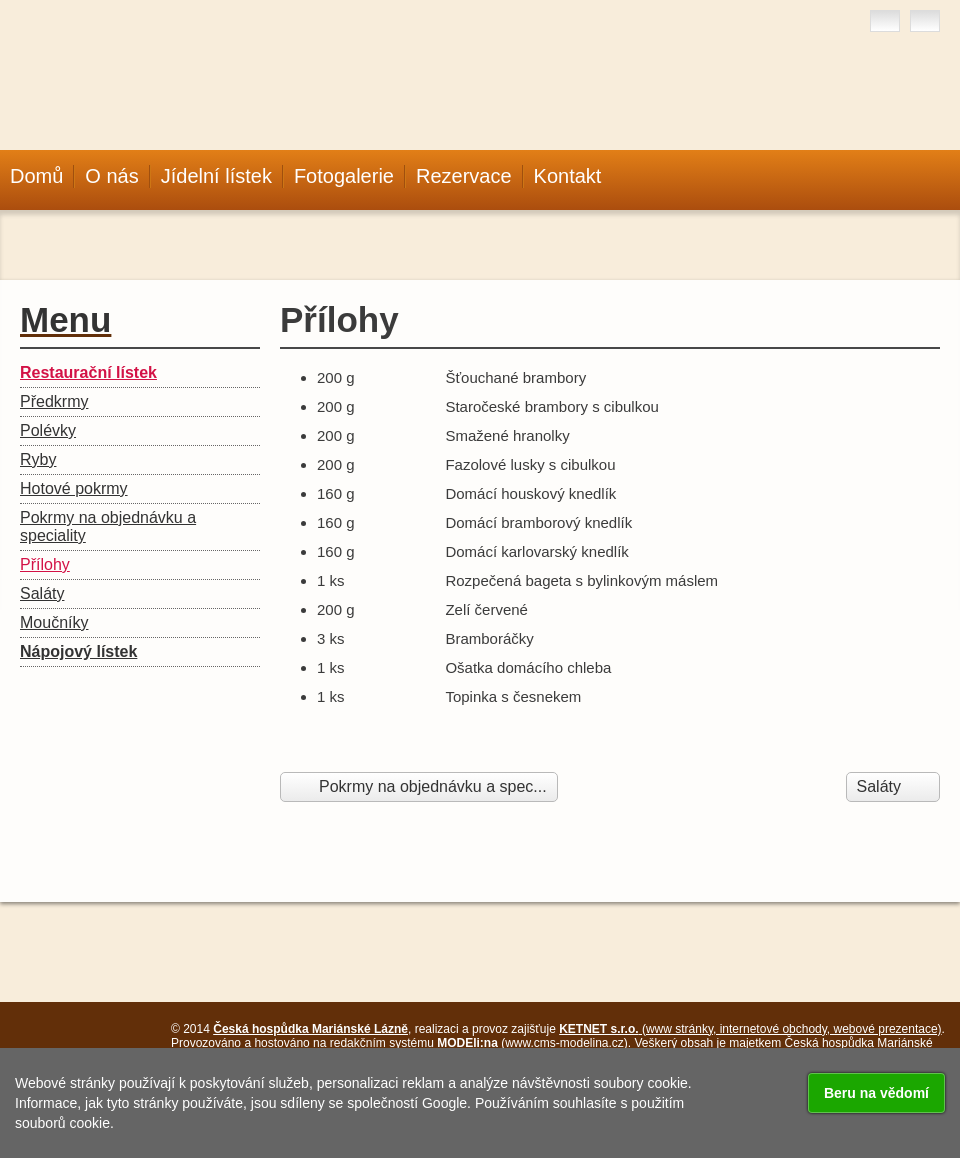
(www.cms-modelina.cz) (532, 1043)
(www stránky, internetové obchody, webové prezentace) (750, 1029)
